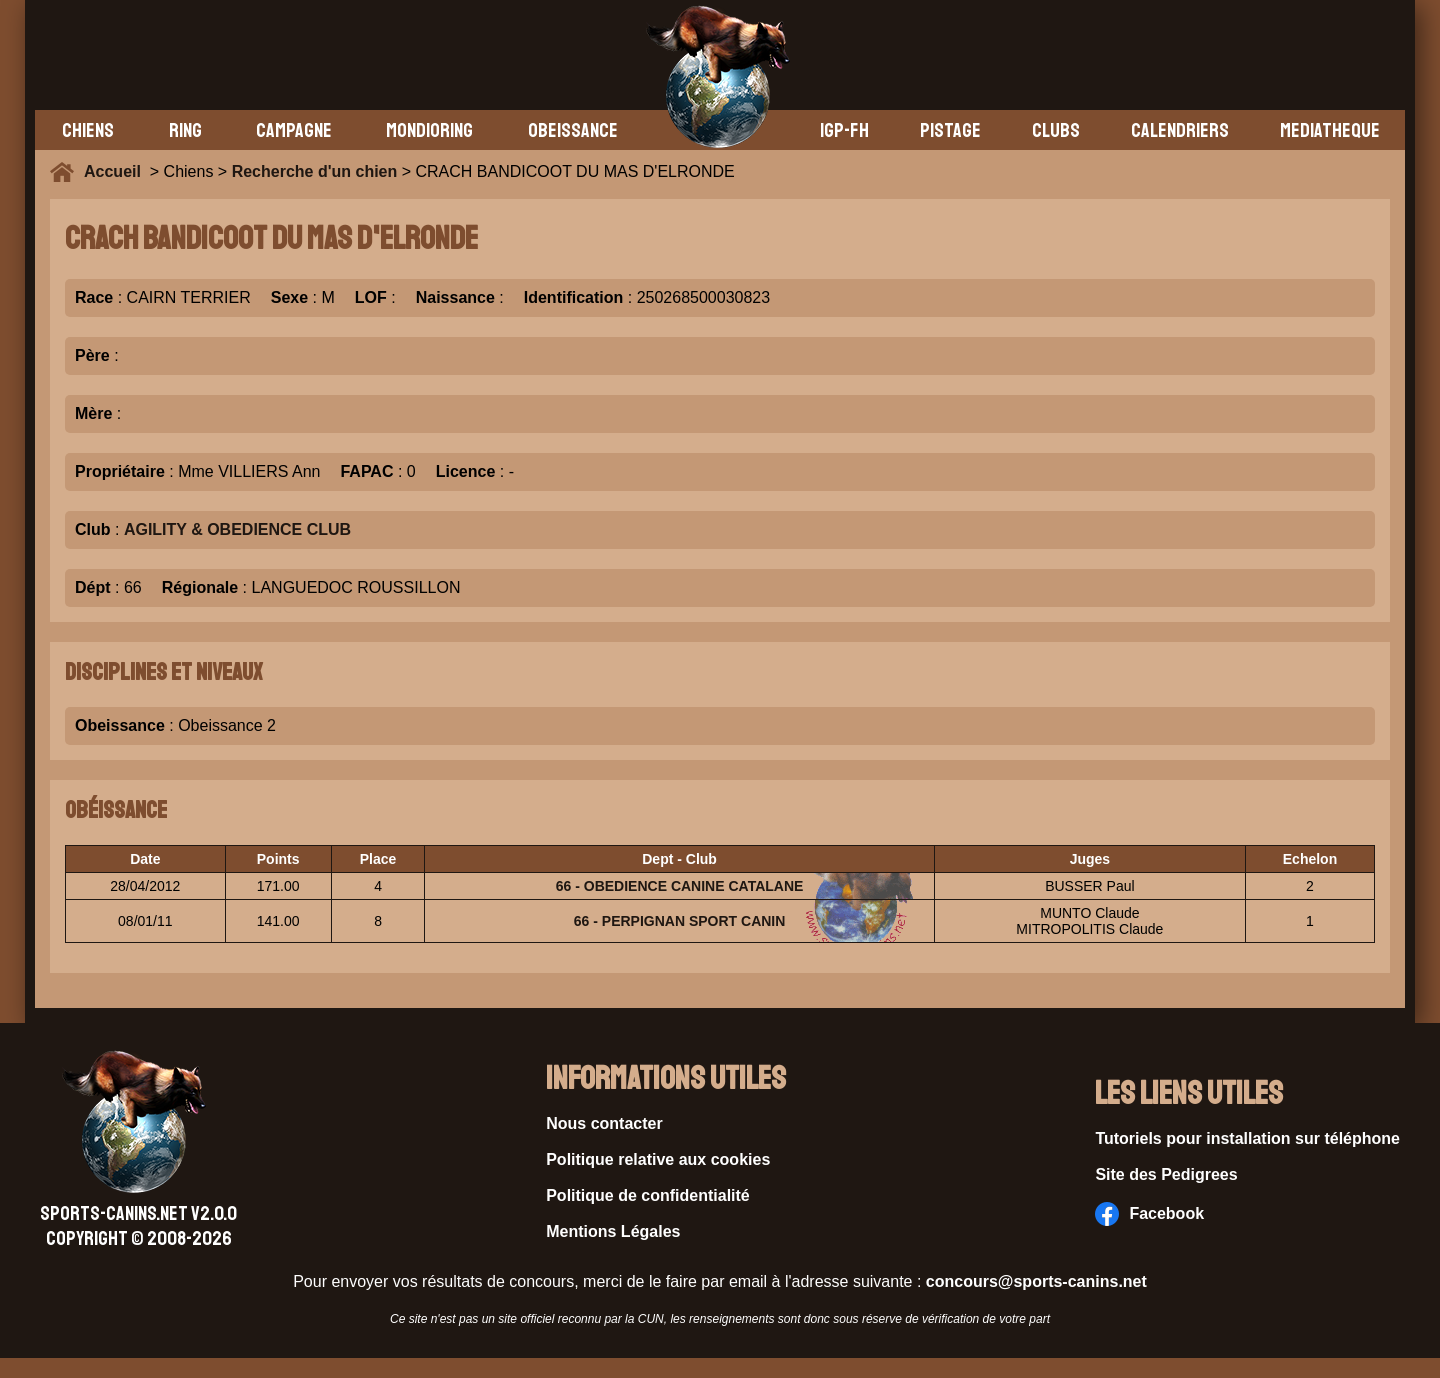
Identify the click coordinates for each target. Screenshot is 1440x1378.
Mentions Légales (613, 1231)
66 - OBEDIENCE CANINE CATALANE (680, 886)
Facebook (1149, 1214)
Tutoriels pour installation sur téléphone (1247, 1138)
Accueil (117, 171)
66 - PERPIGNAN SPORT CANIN (680, 921)
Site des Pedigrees (1166, 1174)
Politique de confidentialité (648, 1195)
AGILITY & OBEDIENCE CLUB (237, 529)
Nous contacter (604, 1123)
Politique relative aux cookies (658, 1159)
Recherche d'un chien (315, 171)
